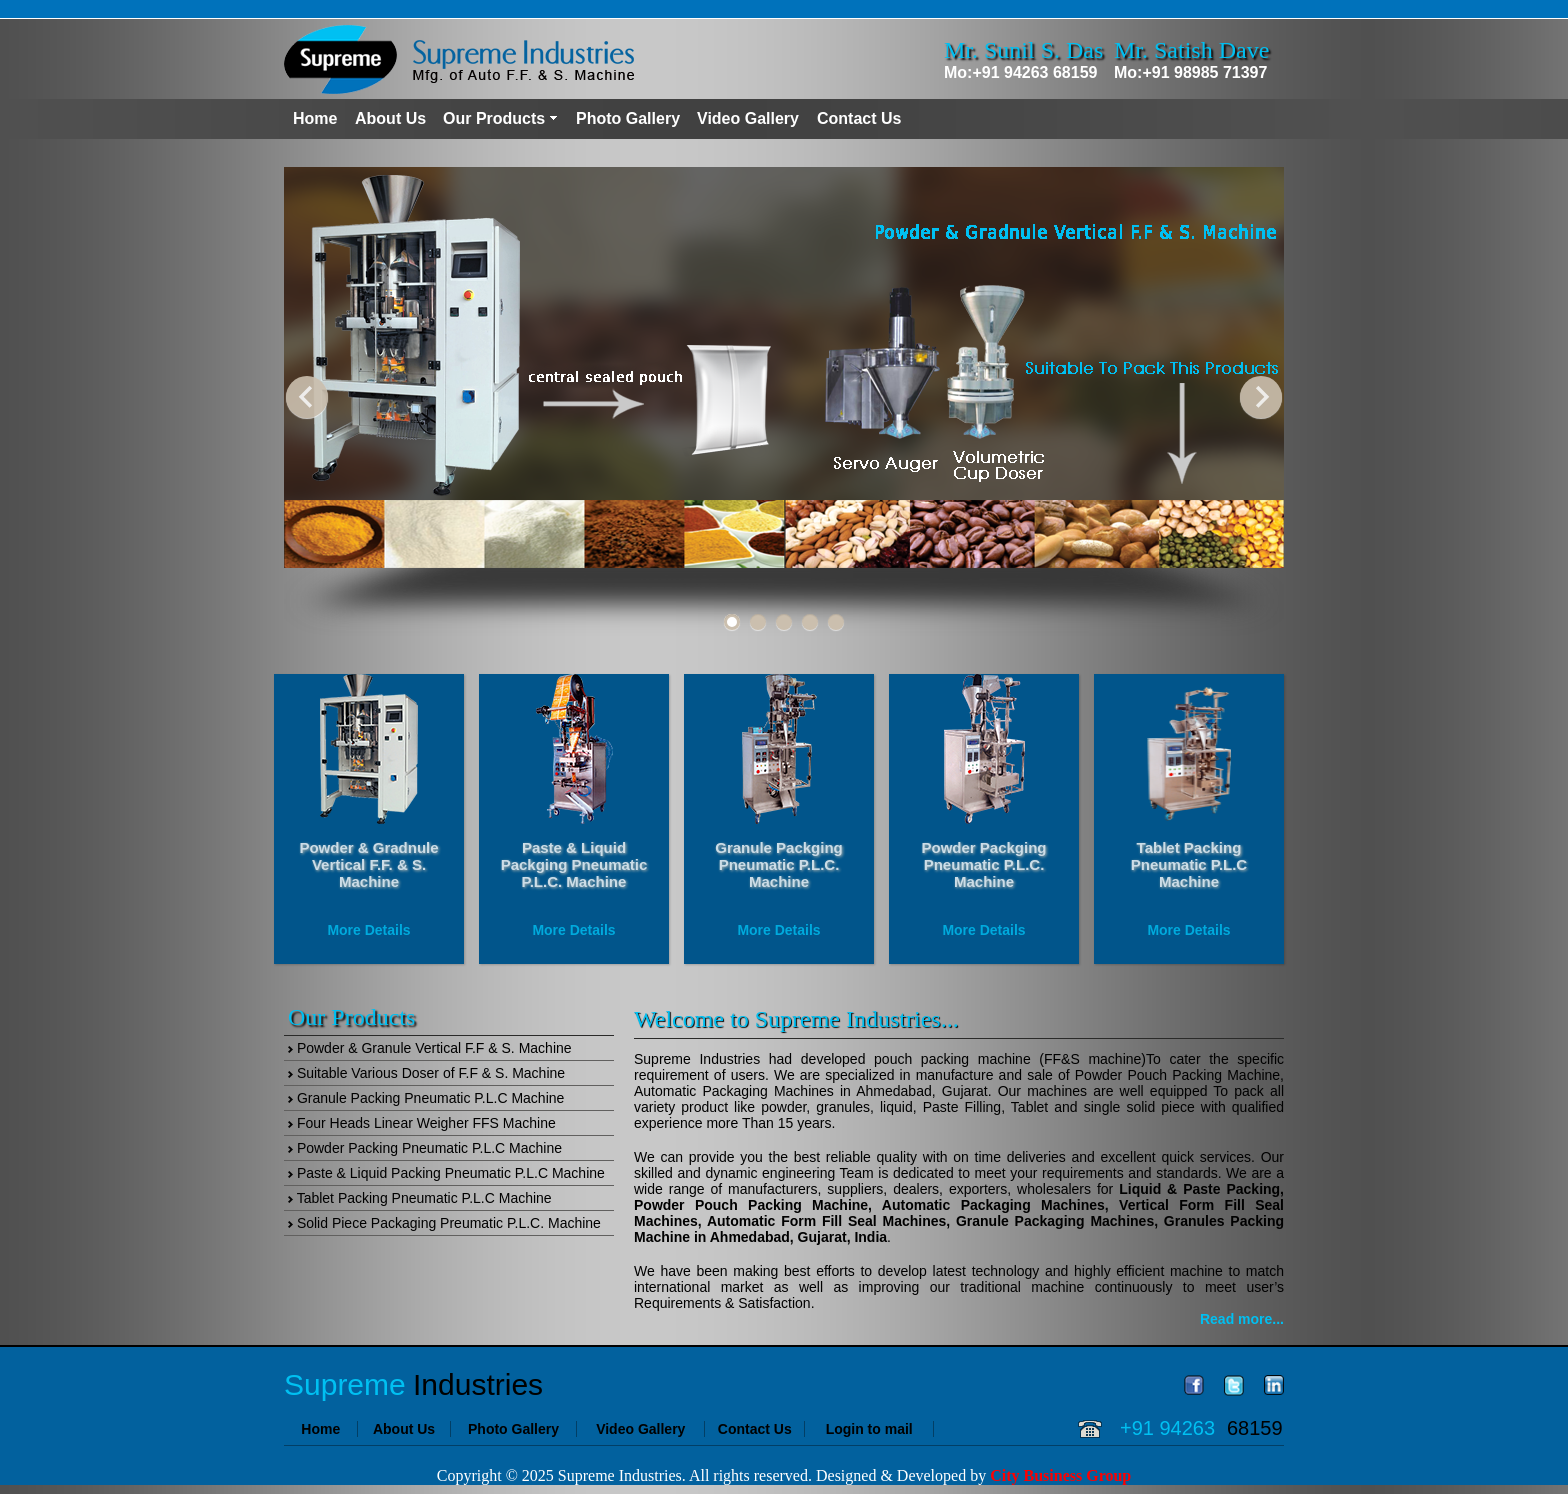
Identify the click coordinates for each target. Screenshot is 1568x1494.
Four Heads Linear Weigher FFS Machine (422, 1123)
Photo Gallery (628, 118)
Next (1261, 397)
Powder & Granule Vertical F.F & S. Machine (430, 1048)
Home (315, 118)
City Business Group (1060, 1475)
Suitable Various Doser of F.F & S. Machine (426, 1073)
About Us (390, 118)
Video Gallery (748, 118)
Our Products (494, 118)
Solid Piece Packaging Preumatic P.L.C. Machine (444, 1223)
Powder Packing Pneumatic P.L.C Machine (425, 1148)
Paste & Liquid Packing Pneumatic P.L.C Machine (446, 1173)
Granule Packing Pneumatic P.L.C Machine (426, 1098)
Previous (307, 397)
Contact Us (859, 118)
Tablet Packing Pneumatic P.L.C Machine (420, 1198)
